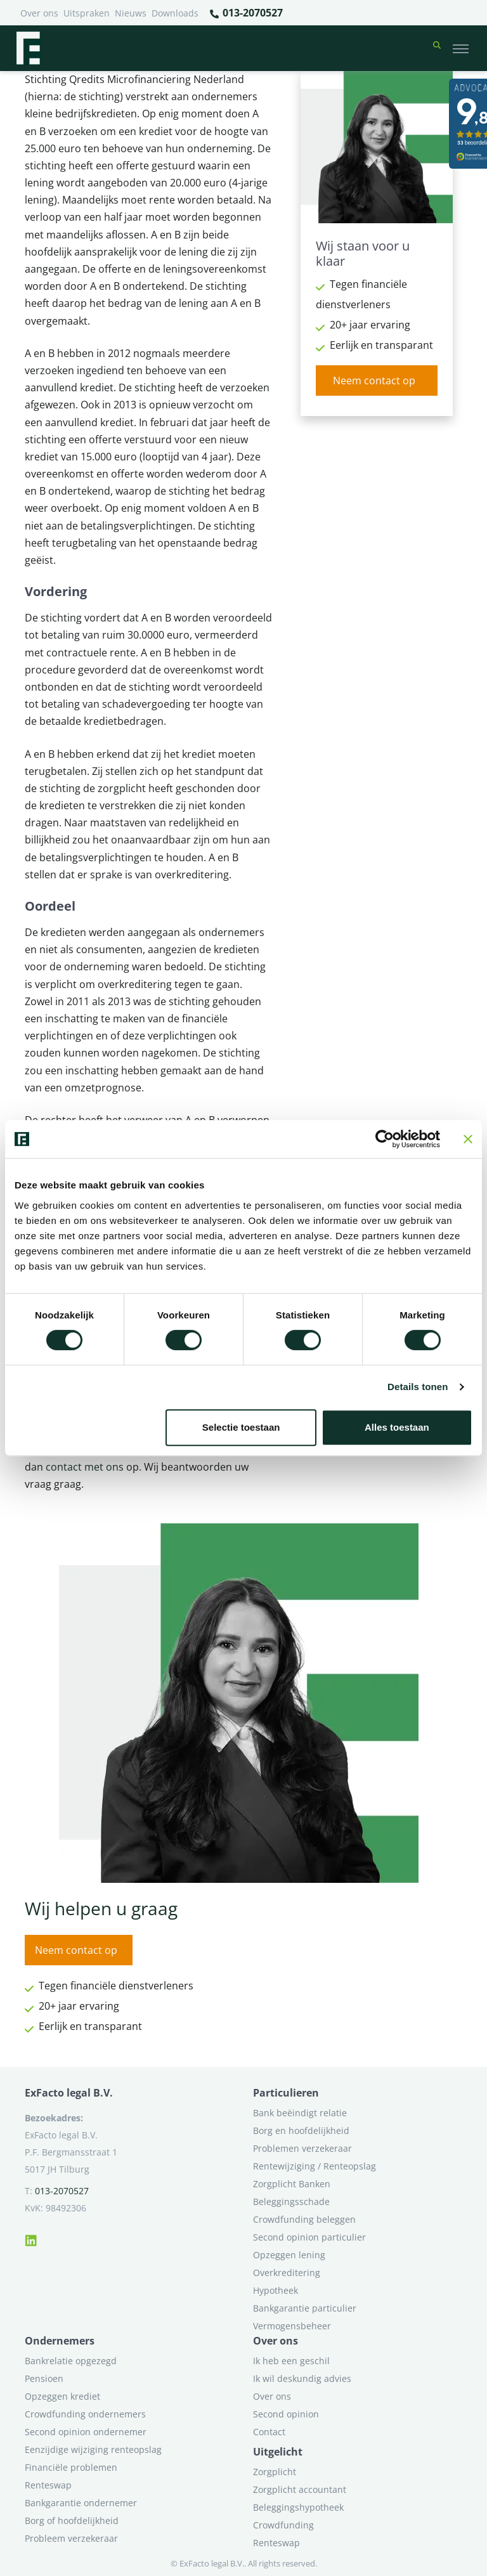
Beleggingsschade (291, 2201)
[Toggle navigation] (461, 48)
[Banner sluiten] (468, 1139)
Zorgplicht (274, 2472)
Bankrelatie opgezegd (71, 2361)
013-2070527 (246, 13)
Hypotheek (275, 2290)
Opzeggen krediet (62, 2396)
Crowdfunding (283, 2525)
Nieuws (130, 13)
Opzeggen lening (289, 2255)
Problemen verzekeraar (302, 2148)
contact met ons (85, 1467)
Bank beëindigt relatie (300, 2113)
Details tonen (417, 1386)
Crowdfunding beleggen (304, 2219)
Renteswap (48, 2485)
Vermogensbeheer (292, 2326)
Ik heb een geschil (291, 2361)
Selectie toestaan (241, 1427)
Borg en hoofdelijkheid (301, 2130)
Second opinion (286, 2414)
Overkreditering (286, 2273)
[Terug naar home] (28, 48)
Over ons (39, 13)
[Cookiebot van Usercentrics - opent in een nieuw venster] (384, 1138)
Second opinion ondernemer (85, 2432)
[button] (437, 48)
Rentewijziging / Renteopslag (314, 2166)
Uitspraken (86, 13)
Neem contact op (374, 380)
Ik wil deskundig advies (302, 2378)
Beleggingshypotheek (298, 2507)
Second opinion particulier (309, 2237)
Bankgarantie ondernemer (81, 2503)
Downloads (175, 13)
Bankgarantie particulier (304, 2308)
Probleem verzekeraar (71, 2538)
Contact (269, 2432)
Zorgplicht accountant (299, 2489)
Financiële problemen (71, 2467)
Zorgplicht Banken (291, 2184)
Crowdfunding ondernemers (85, 2414)
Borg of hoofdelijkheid (72, 2520)
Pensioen (44, 2378)
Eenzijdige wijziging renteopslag (93, 2449)
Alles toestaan (397, 1427)
